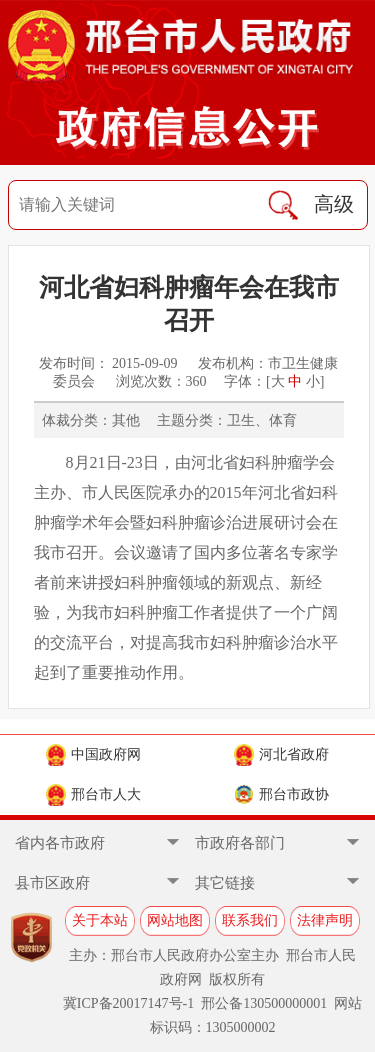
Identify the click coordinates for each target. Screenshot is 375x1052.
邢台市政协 (281, 795)
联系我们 (250, 920)
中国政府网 (93, 755)
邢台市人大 (93, 795)
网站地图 (175, 920)
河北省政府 (281, 755)
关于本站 (100, 920)
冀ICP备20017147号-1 (128, 1003)
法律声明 (325, 920)
